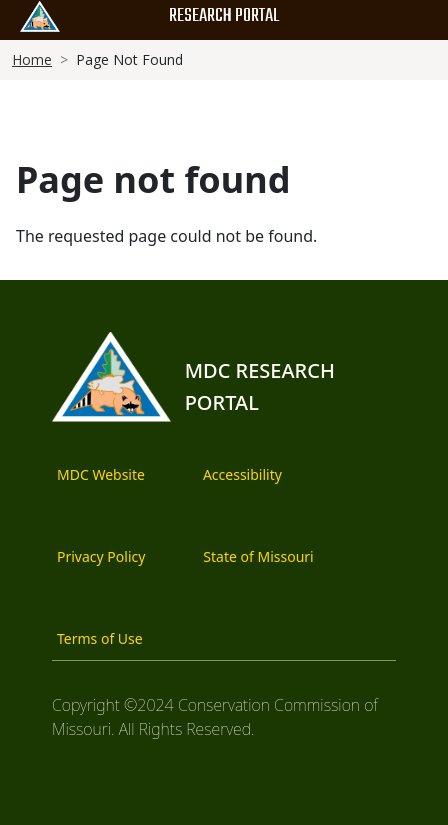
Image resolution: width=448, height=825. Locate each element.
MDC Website (101, 474)
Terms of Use (100, 638)
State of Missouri (258, 556)
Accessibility (242, 474)
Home (32, 59)
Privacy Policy (101, 556)
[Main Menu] (413, 22)
